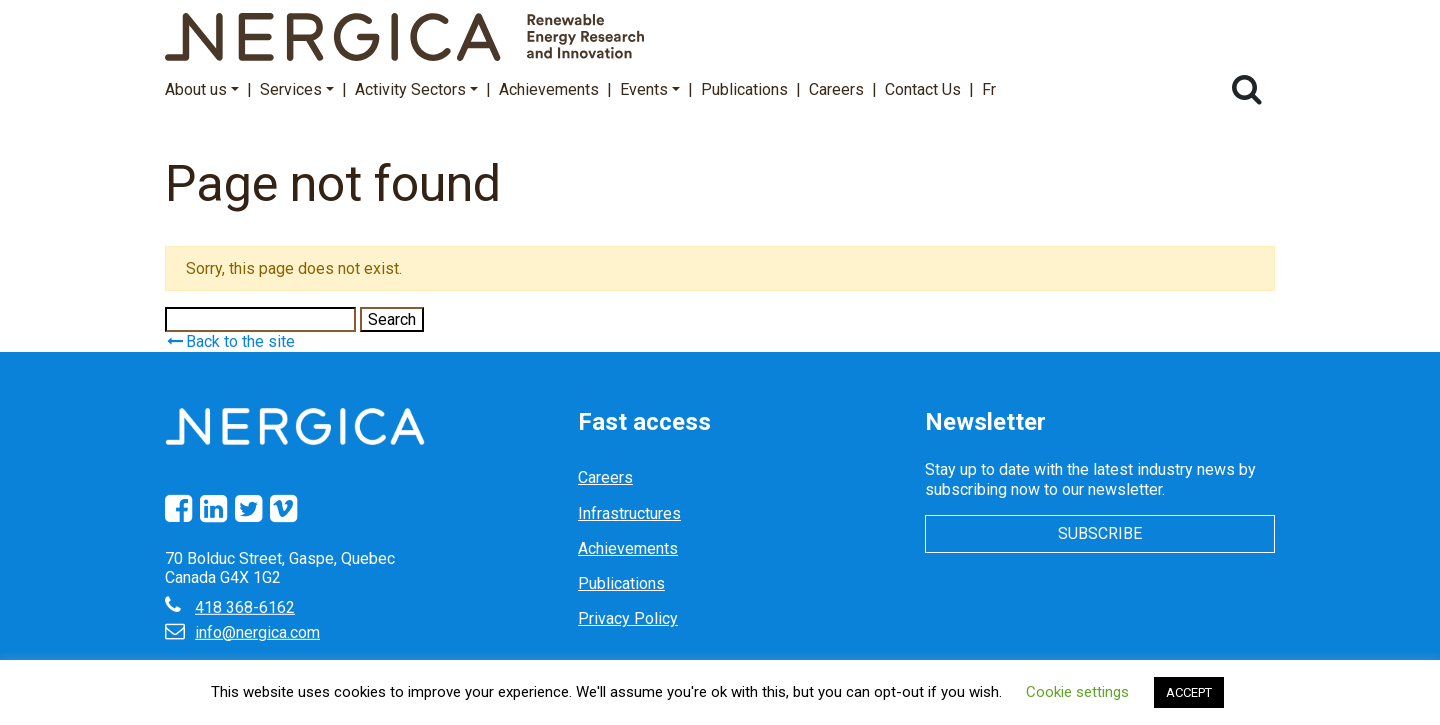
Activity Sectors (416, 89)
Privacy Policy (628, 618)
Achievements (549, 89)
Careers (836, 89)
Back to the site (230, 341)
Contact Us (923, 89)
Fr (989, 89)
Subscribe (1100, 533)
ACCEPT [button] (1189, 692)
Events (650, 89)
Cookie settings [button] (1077, 692)
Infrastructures (629, 513)
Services (297, 89)
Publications (744, 89)
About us (202, 89)
